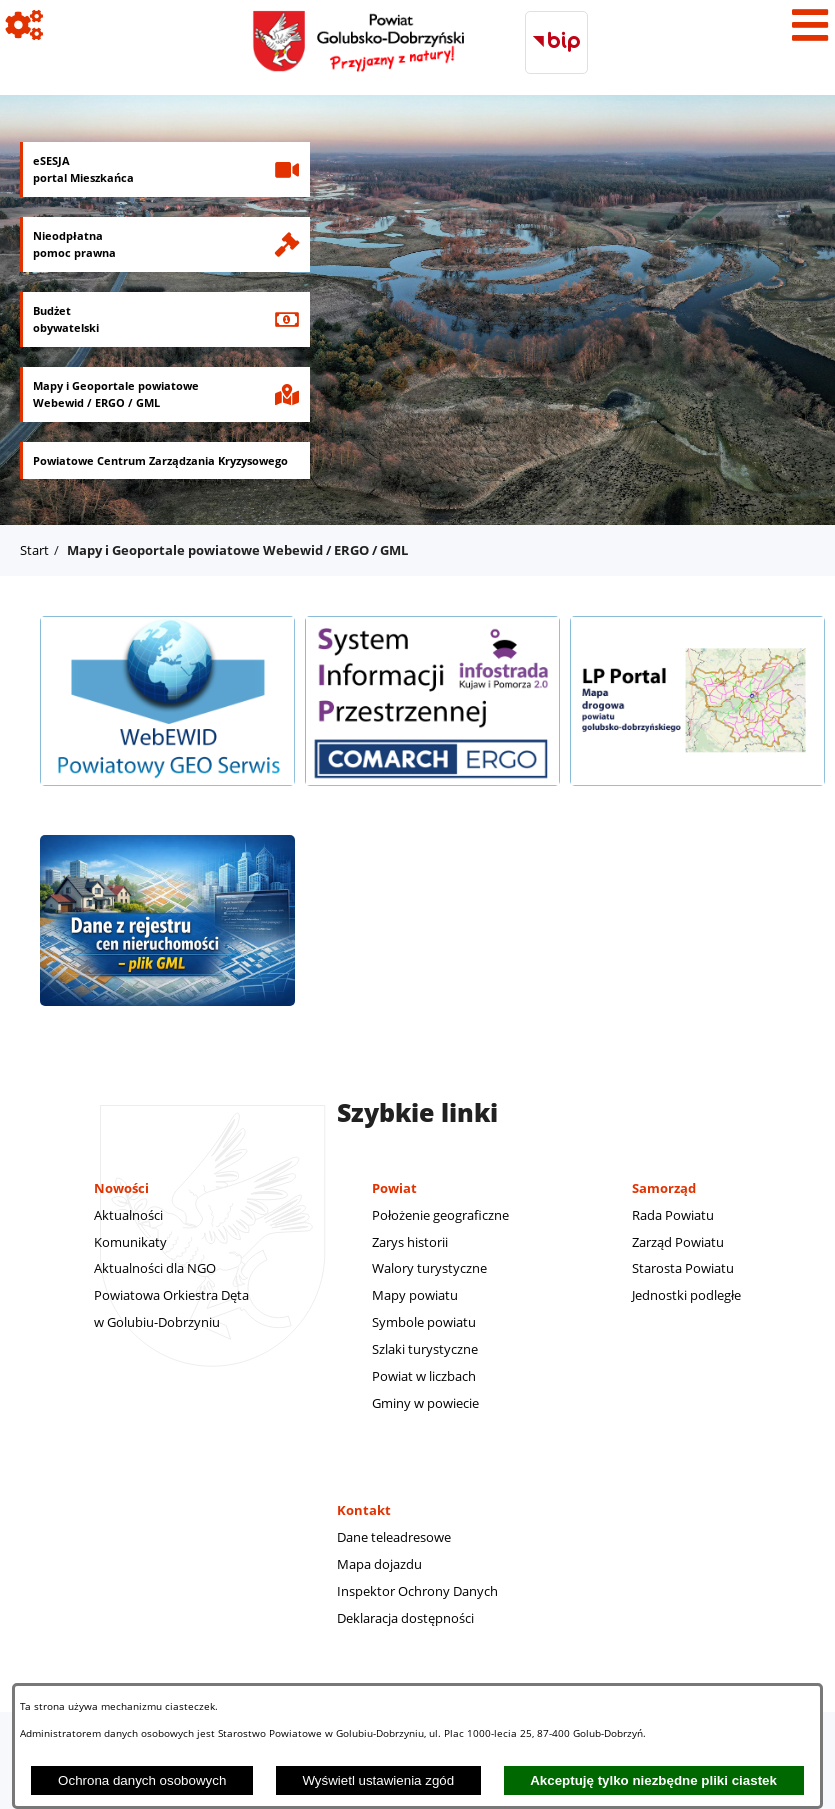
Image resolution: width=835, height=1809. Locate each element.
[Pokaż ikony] (25, 25)
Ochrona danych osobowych (142, 1780)
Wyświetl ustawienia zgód (378, 1780)
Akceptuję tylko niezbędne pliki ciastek (653, 1780)
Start (34, 550)
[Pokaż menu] (810, 25)
